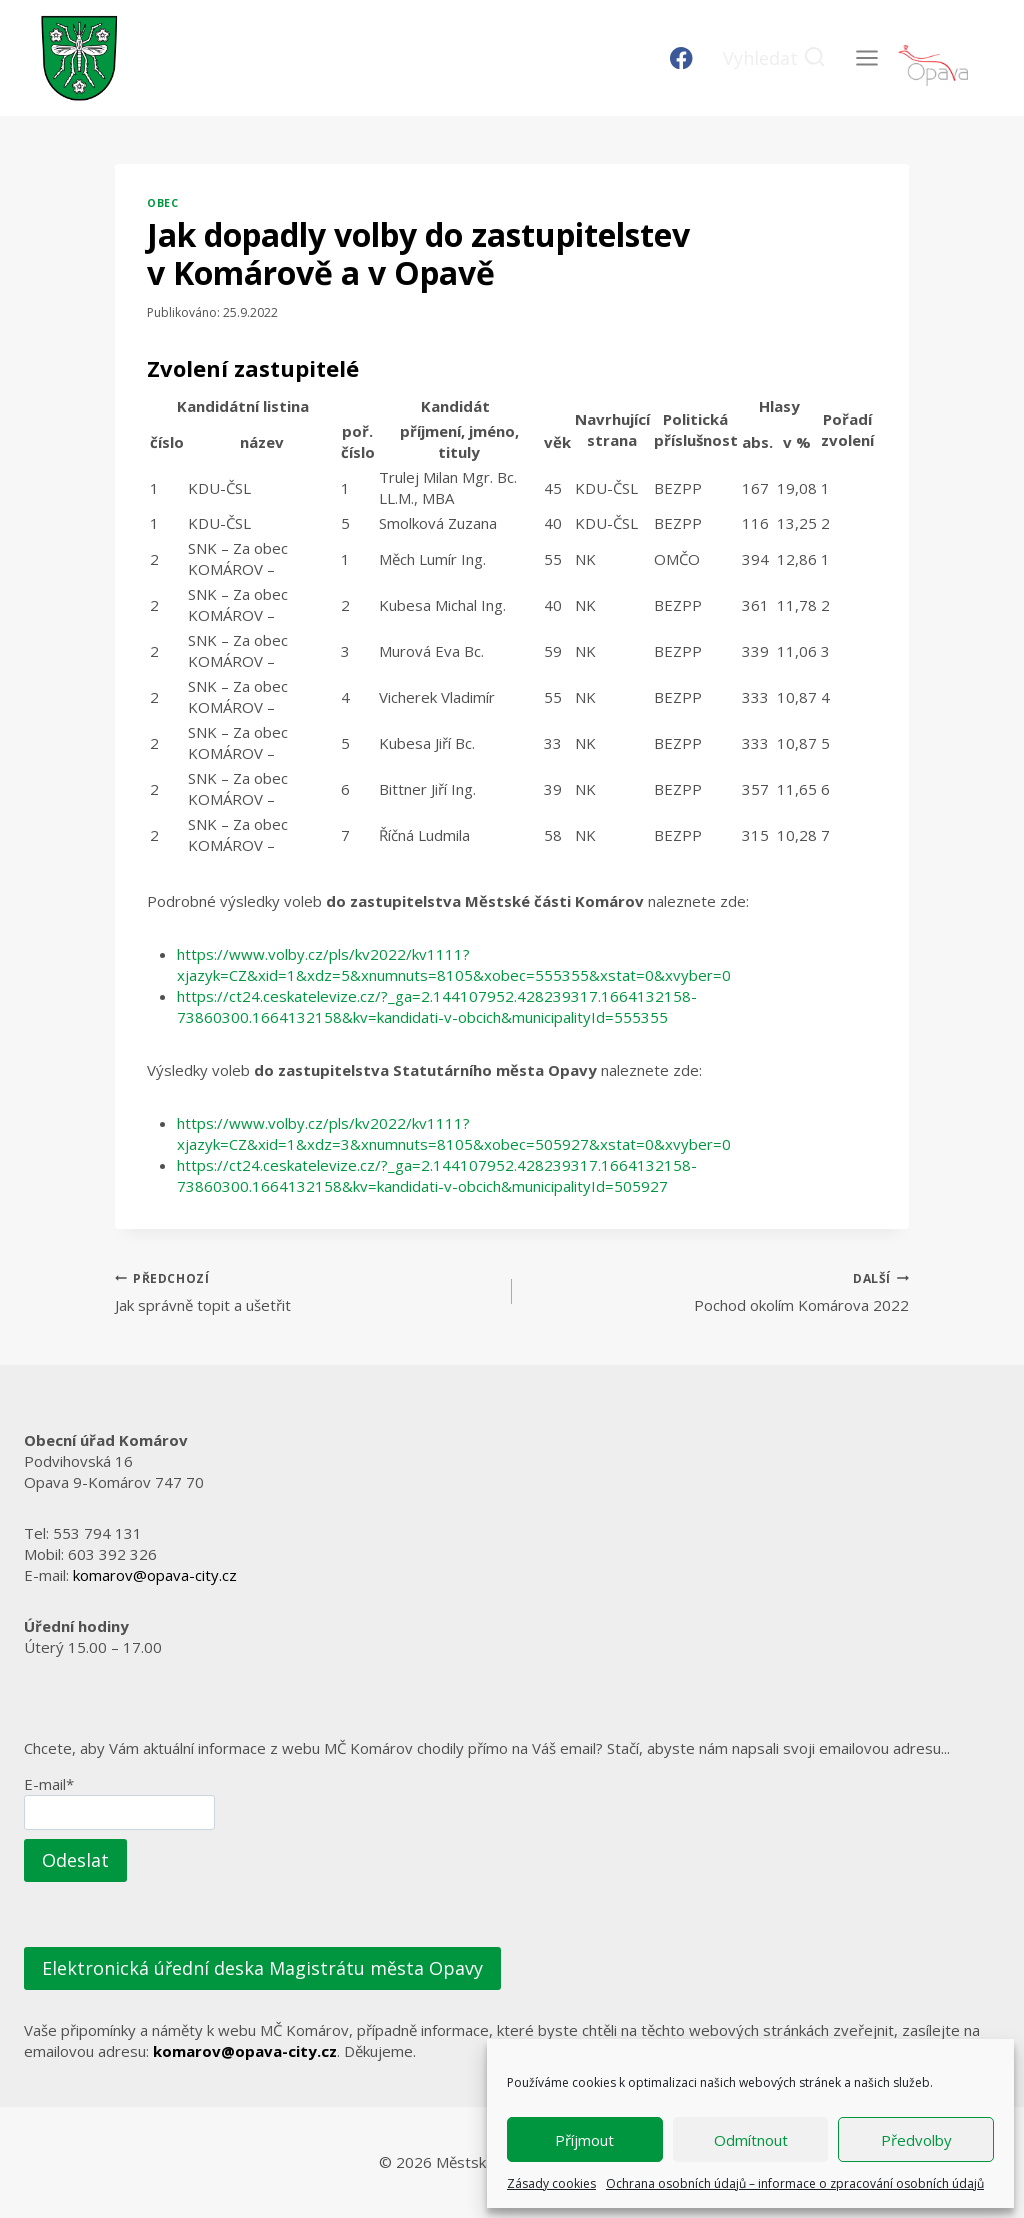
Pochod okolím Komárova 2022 (718, 1291)
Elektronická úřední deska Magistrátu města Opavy (262, 1968)
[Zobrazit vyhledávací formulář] (774, 58)
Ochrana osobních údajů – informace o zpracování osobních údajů (795, 2183)
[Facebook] (681, 58)
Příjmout (584, 2140)
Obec (162, 203)
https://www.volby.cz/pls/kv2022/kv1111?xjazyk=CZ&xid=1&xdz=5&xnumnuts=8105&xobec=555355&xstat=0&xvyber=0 (454, 964)
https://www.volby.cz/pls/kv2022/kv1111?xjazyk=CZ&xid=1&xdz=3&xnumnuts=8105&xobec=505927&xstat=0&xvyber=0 (454, 1133)
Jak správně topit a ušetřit (306, 1291)
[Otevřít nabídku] (866, 57)
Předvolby (916, 2140)
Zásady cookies (551, 2183)
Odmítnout (751, 2140)
